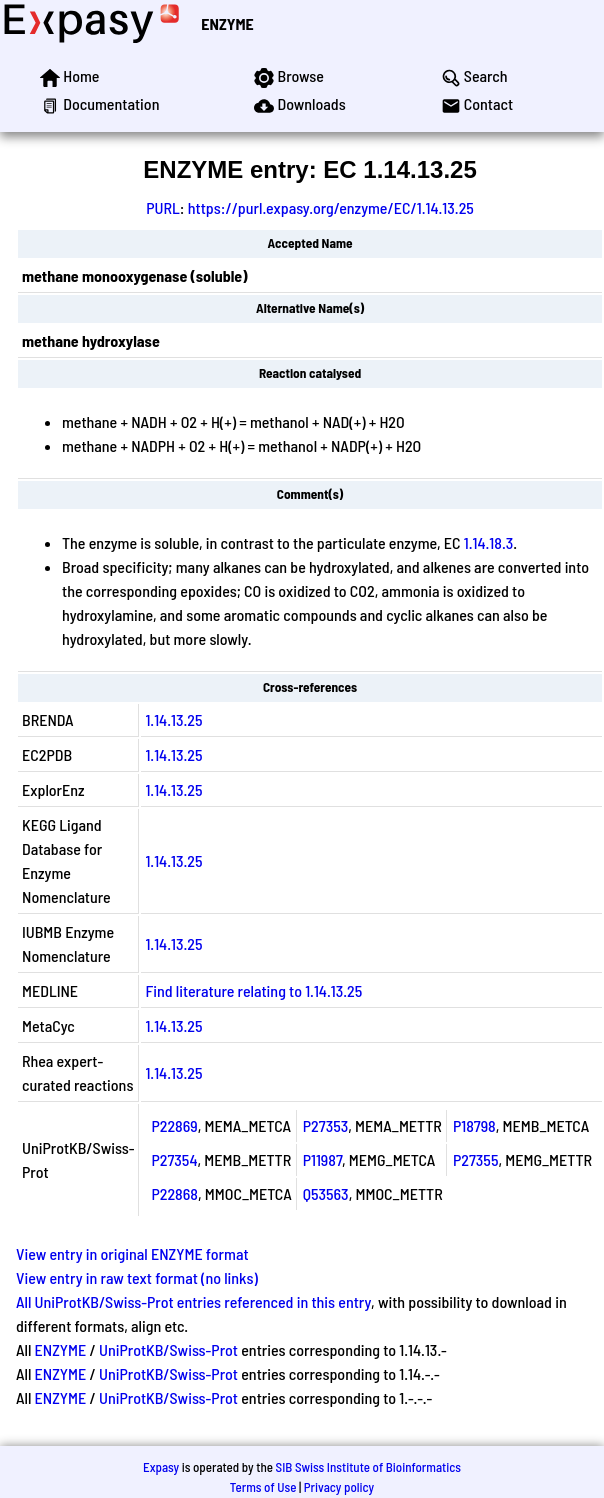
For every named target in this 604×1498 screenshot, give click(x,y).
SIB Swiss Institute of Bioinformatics (368, 1467)
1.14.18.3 (489, 542)
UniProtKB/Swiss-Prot (168, 1349)
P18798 (474, 1125)
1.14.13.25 (173, 719)
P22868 (174, 1193)
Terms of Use (263, 1487)
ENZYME (227, 23)
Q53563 (326, 1193)
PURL (163, 207)
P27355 (476, 1159)
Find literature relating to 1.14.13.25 (253, 990)
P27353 (326, 1125)
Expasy (161, 1467)
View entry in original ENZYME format (132, 1253)
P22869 (174, 1125)
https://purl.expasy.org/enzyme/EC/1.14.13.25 (331, 207)
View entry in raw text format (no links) (137, 1277)
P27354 (174, 1159)
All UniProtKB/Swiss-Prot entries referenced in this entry (193, 1301)
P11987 (322, 1159)
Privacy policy (339, 1487)
